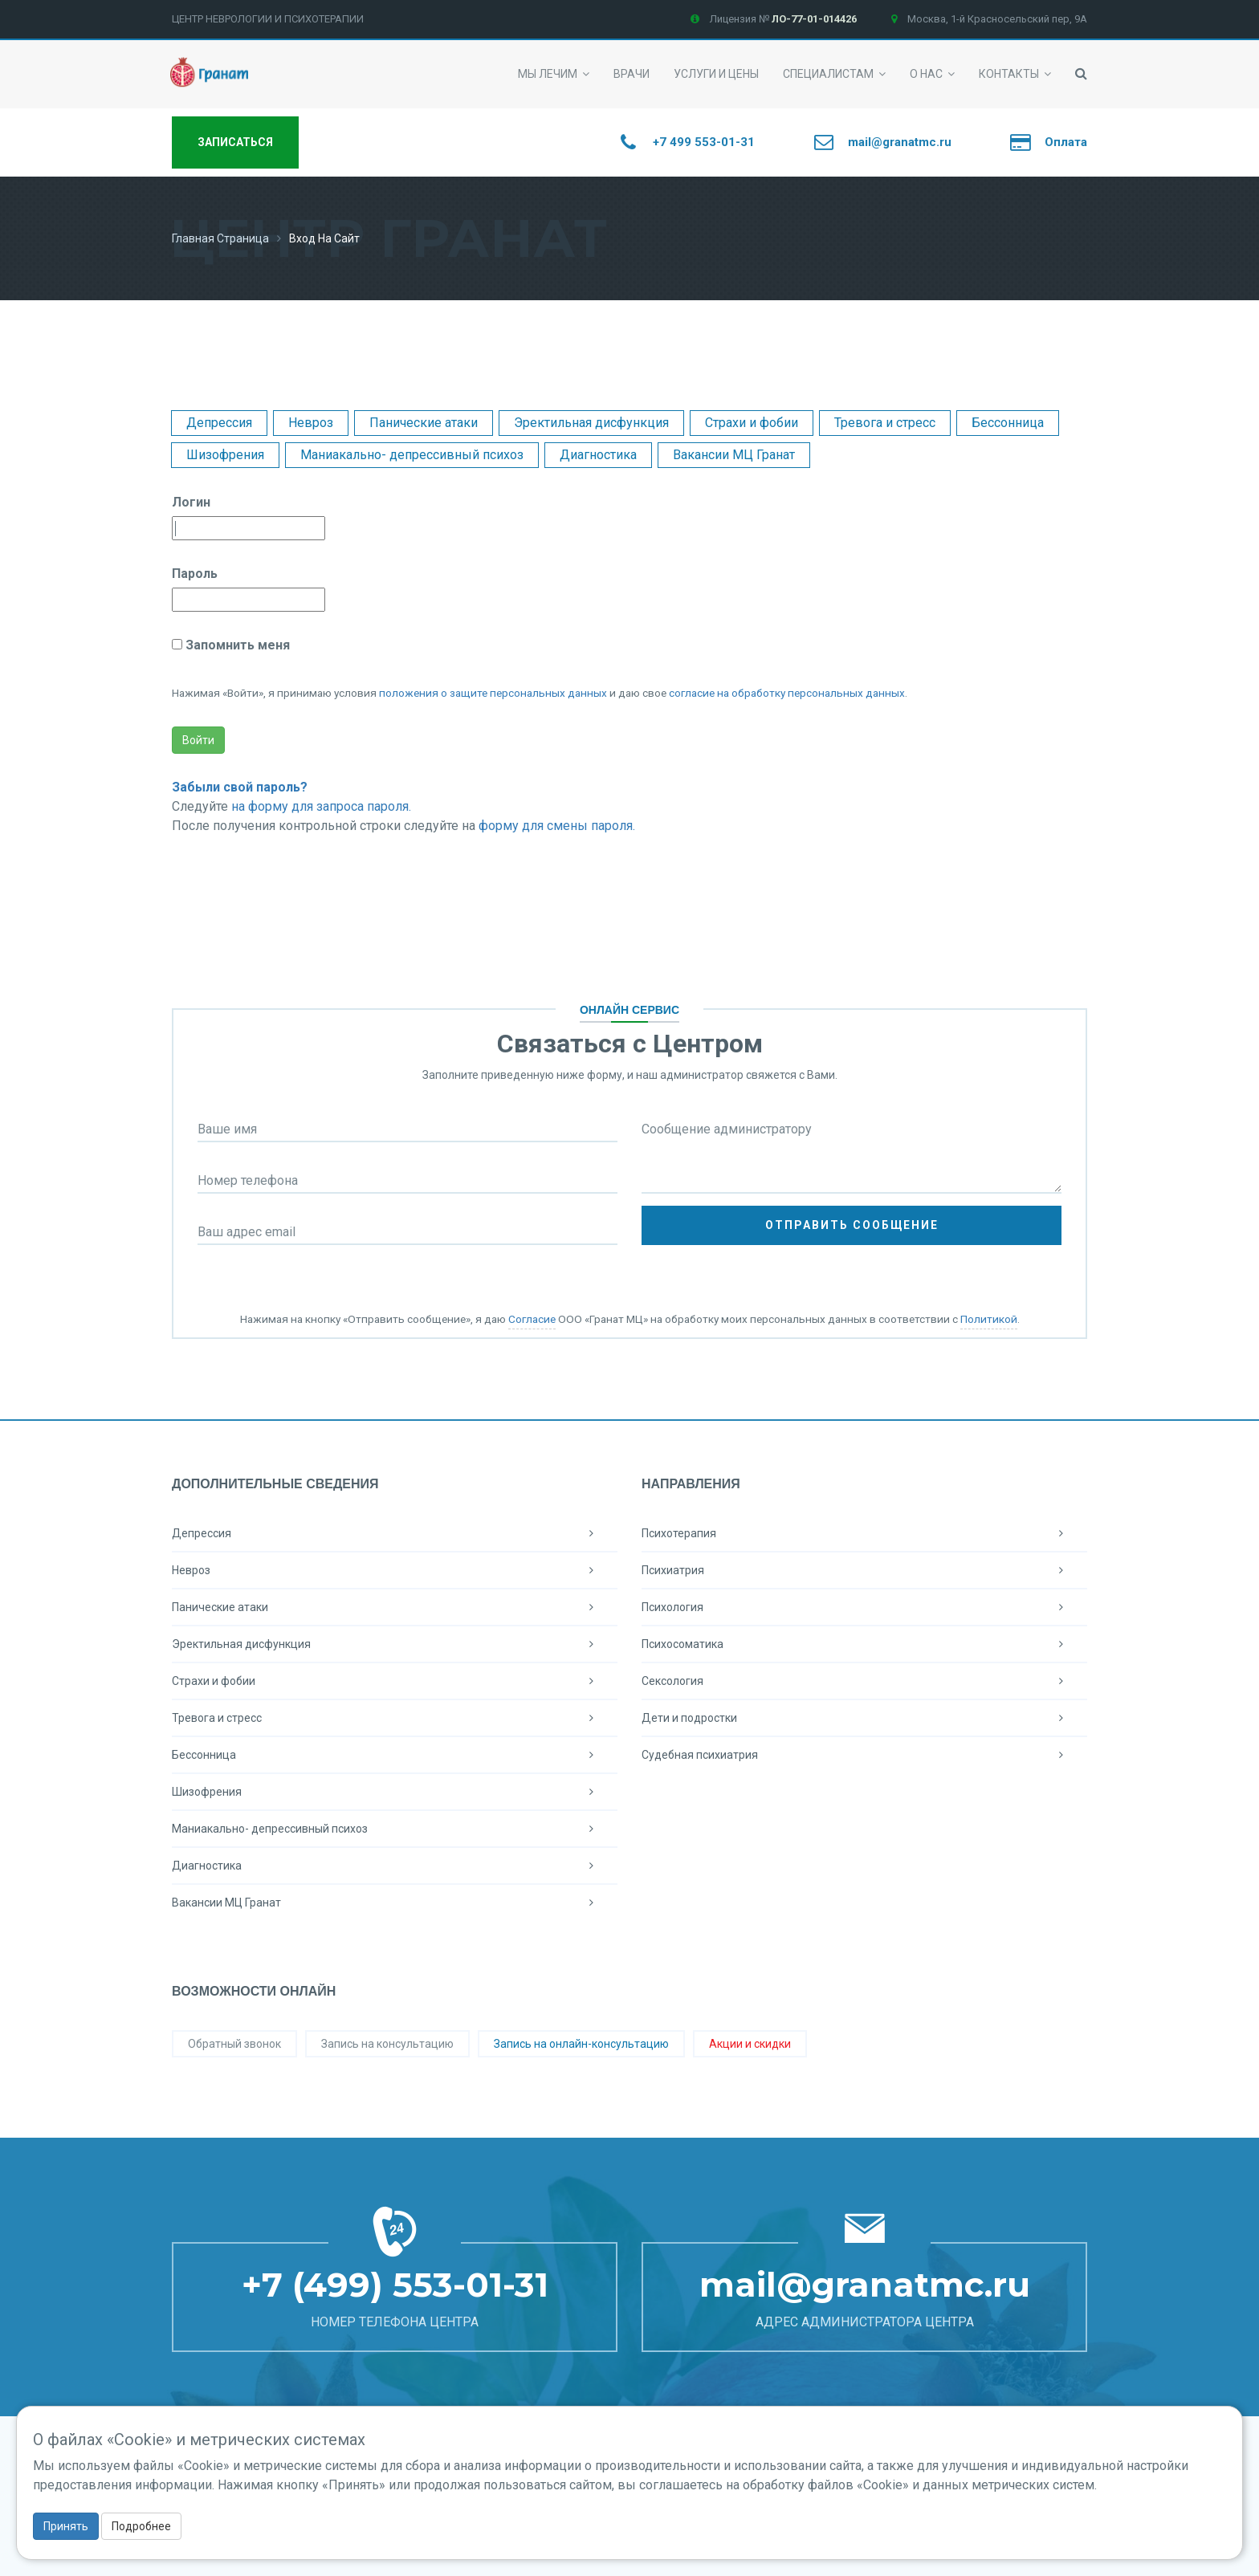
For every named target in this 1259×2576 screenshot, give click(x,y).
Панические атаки (423, 422)
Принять (65, 2526)
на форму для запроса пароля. (321, 806)
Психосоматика (864, 1644)
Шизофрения (225, 454)
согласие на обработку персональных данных (787, 692)
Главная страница (220, 238)
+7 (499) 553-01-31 (395, 2284)
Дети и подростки (864, 1718)
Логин (191, 502)
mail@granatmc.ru (864, 2284)
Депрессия (219, 422)
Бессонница (1008, 422)
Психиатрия (864, 1570)
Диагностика (598, 454)
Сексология (864, 1681)
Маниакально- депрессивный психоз (412, 454)
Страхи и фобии (751, 422)
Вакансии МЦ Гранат (734, 454)
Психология (864, 1607)
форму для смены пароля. (557, 825)
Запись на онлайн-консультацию (581, 2043)
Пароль (195, 573)
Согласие (532, 1318)
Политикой (988, 1318)
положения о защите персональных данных (493, 692)
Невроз (310, 422)
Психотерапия (864, 1533)
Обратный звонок (234, 2043)
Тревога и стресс (884, 422)
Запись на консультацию (387, 2043)
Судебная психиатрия (864, 1754)
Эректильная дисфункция (591, 422)
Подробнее (141, 2526)
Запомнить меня (236, 645)
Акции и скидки (750, 2043)
